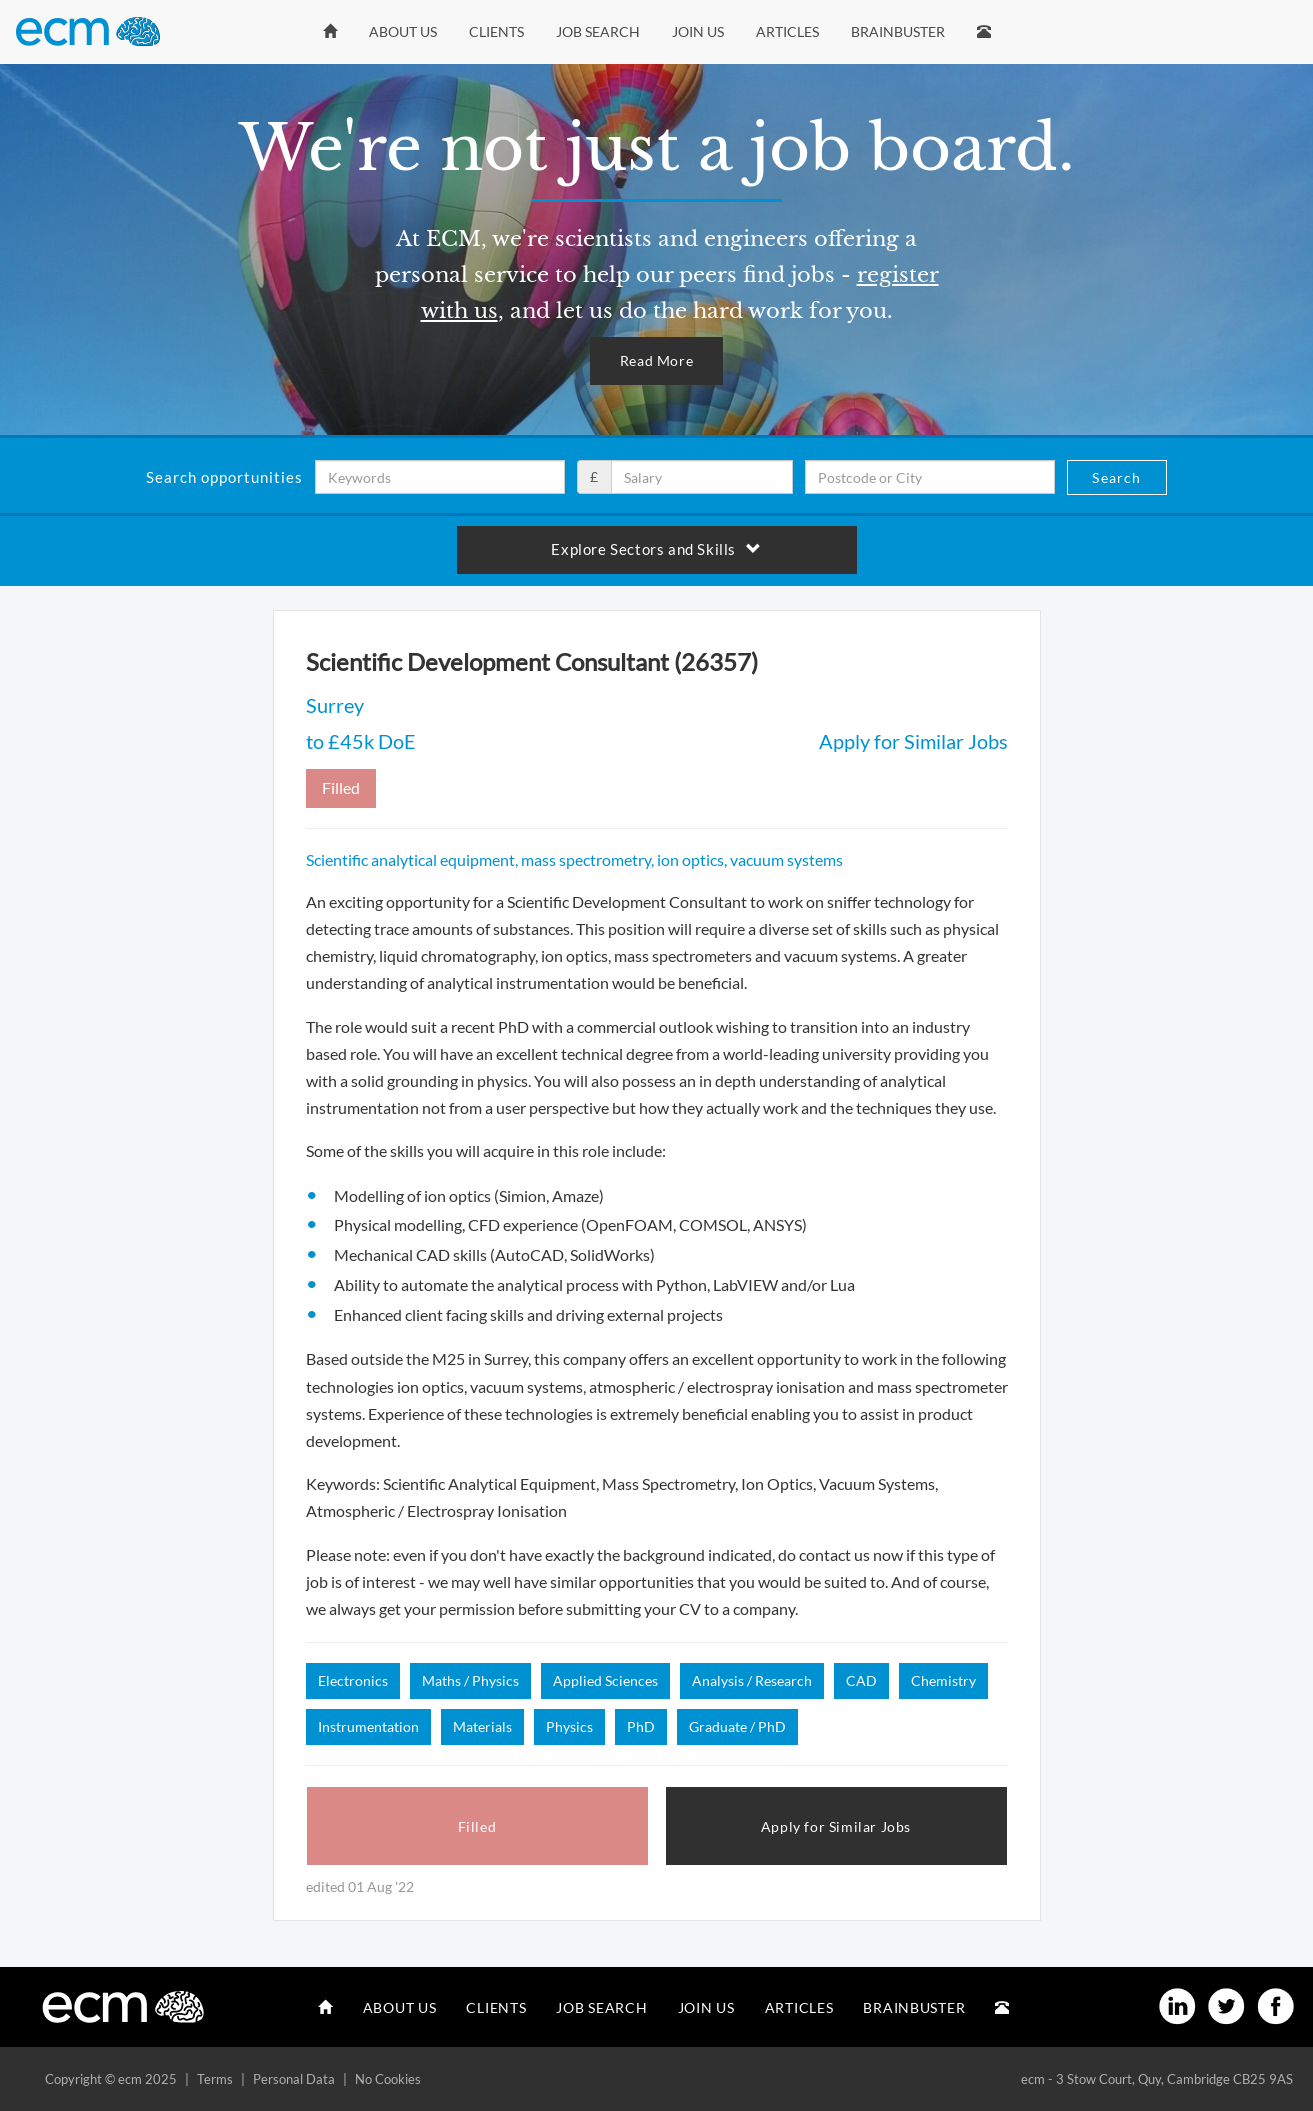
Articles (787, 31)
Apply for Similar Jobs (913, 741)
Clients (496, 31)
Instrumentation (368, 1726)
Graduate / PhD (737, 1726)
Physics (569, 1726)
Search (1116, 477)
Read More (656, 360)
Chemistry (943, 1680)
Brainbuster (898, 31)
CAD (861, 1680)
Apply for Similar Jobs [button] (836, 1826)
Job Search (598, 31)
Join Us (698, 31)
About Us (403, 31)
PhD (641, 1726)
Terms (215, 2079)
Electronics (353, 1680)
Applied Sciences (605, 1680)
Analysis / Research (752, 1680)
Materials (482, 1726)
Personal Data (294, 2079)
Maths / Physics (470, 1680)
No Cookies (388, 2079)
